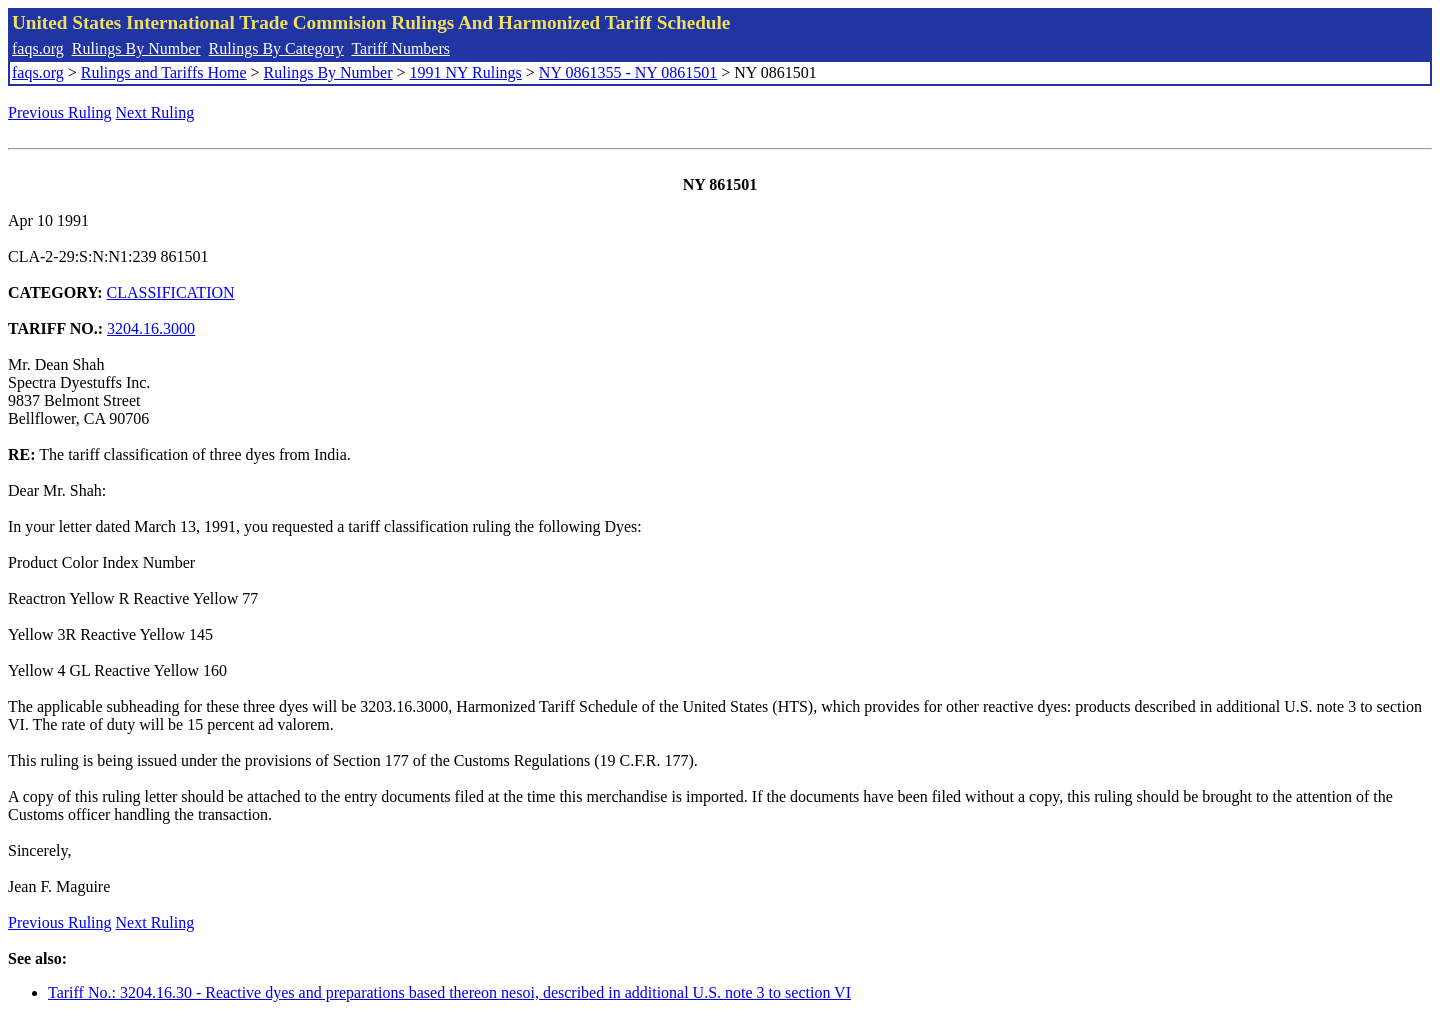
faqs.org (38, 48)
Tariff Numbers (400, 48)
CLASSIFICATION (171, 292)
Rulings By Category (276, 48)
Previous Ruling (60, 112)
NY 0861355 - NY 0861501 (628, 72)
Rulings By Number (136, 48)
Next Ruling (155, 112)
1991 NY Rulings (466, 72)
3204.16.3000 (151, 328)
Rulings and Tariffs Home (164, 72)
